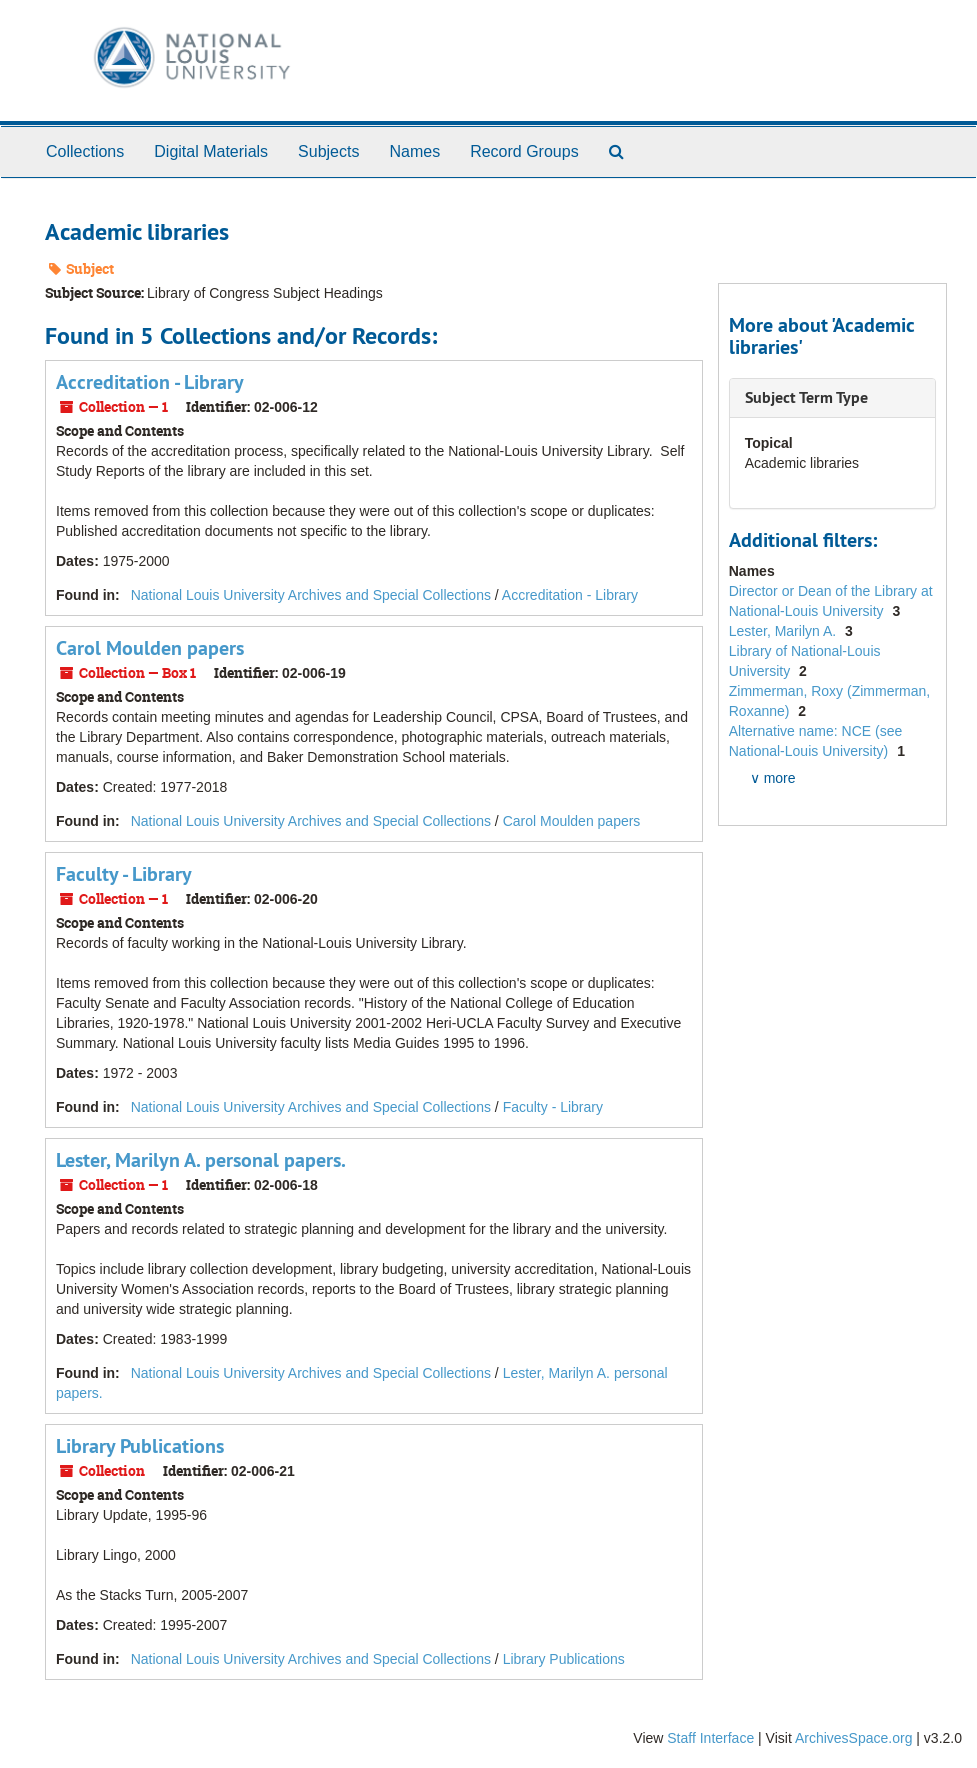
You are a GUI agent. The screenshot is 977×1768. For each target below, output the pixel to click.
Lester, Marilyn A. (784, 631)
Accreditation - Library (150, 382)
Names (414, 151)
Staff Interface (710, 1738)
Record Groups (524, 151)
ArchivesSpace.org (854, 1738)
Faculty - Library (124, 874)
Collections (85, 151)
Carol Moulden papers (150, 648)
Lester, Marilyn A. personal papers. (201, 1160)
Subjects (328, 151)
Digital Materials (211, 151)
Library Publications (140, 1446)
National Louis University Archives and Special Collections (311, 595)
